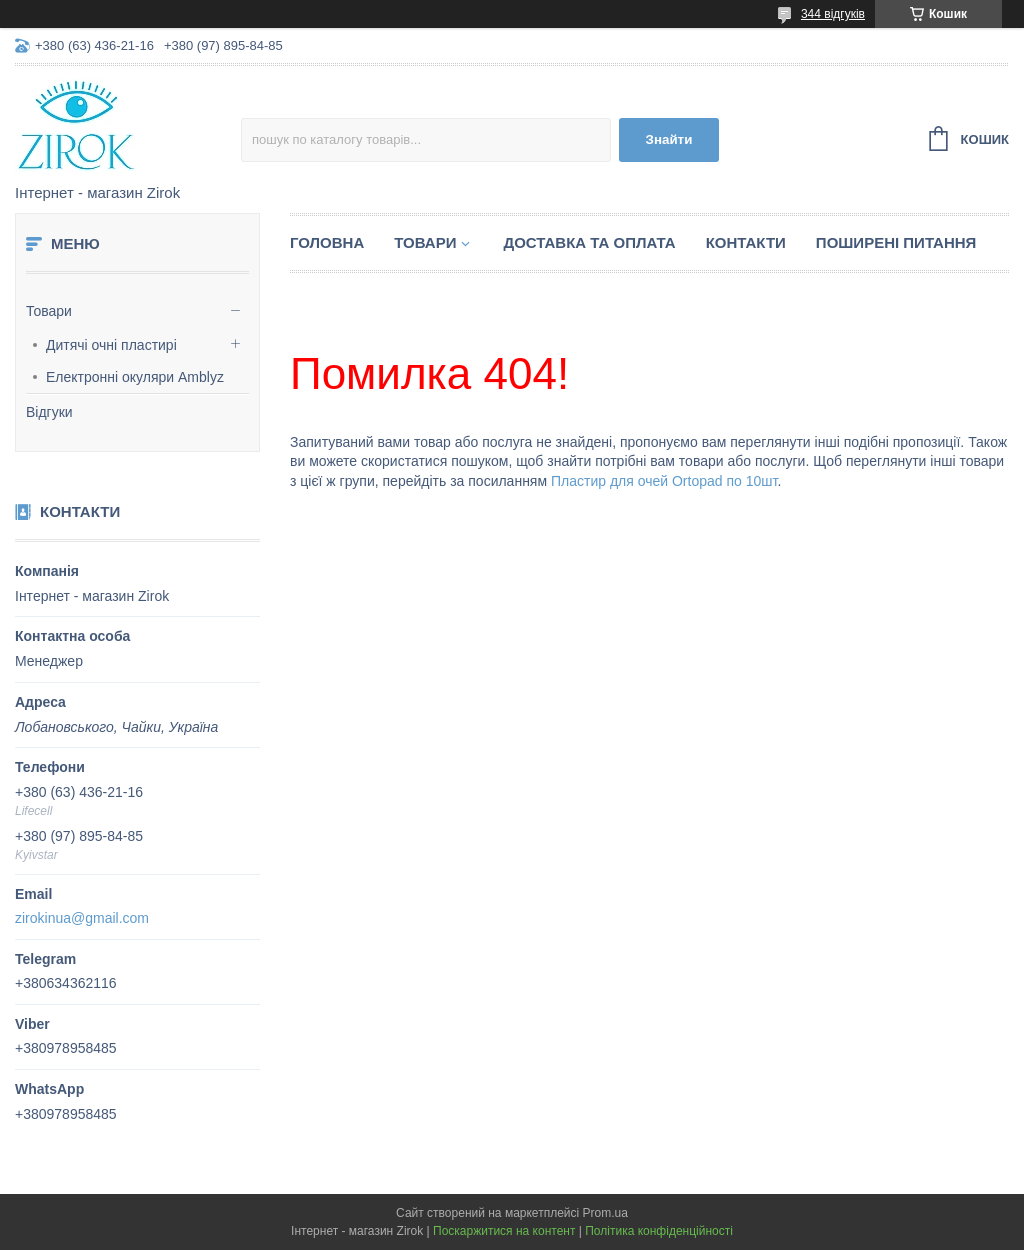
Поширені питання (896, 242)
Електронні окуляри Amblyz (135, 377)
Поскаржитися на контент (504, 1231)
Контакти (746, 242)
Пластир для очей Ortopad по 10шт (664, 481)
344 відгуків (833, 14)
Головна (327, 242)
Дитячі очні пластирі (111, 345)
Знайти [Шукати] (669, 139)
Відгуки (49, 412)
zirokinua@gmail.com (82, 918)
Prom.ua (605, 1213)
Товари (49, 311)
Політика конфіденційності (659, 1231)
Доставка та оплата (589, 242)
